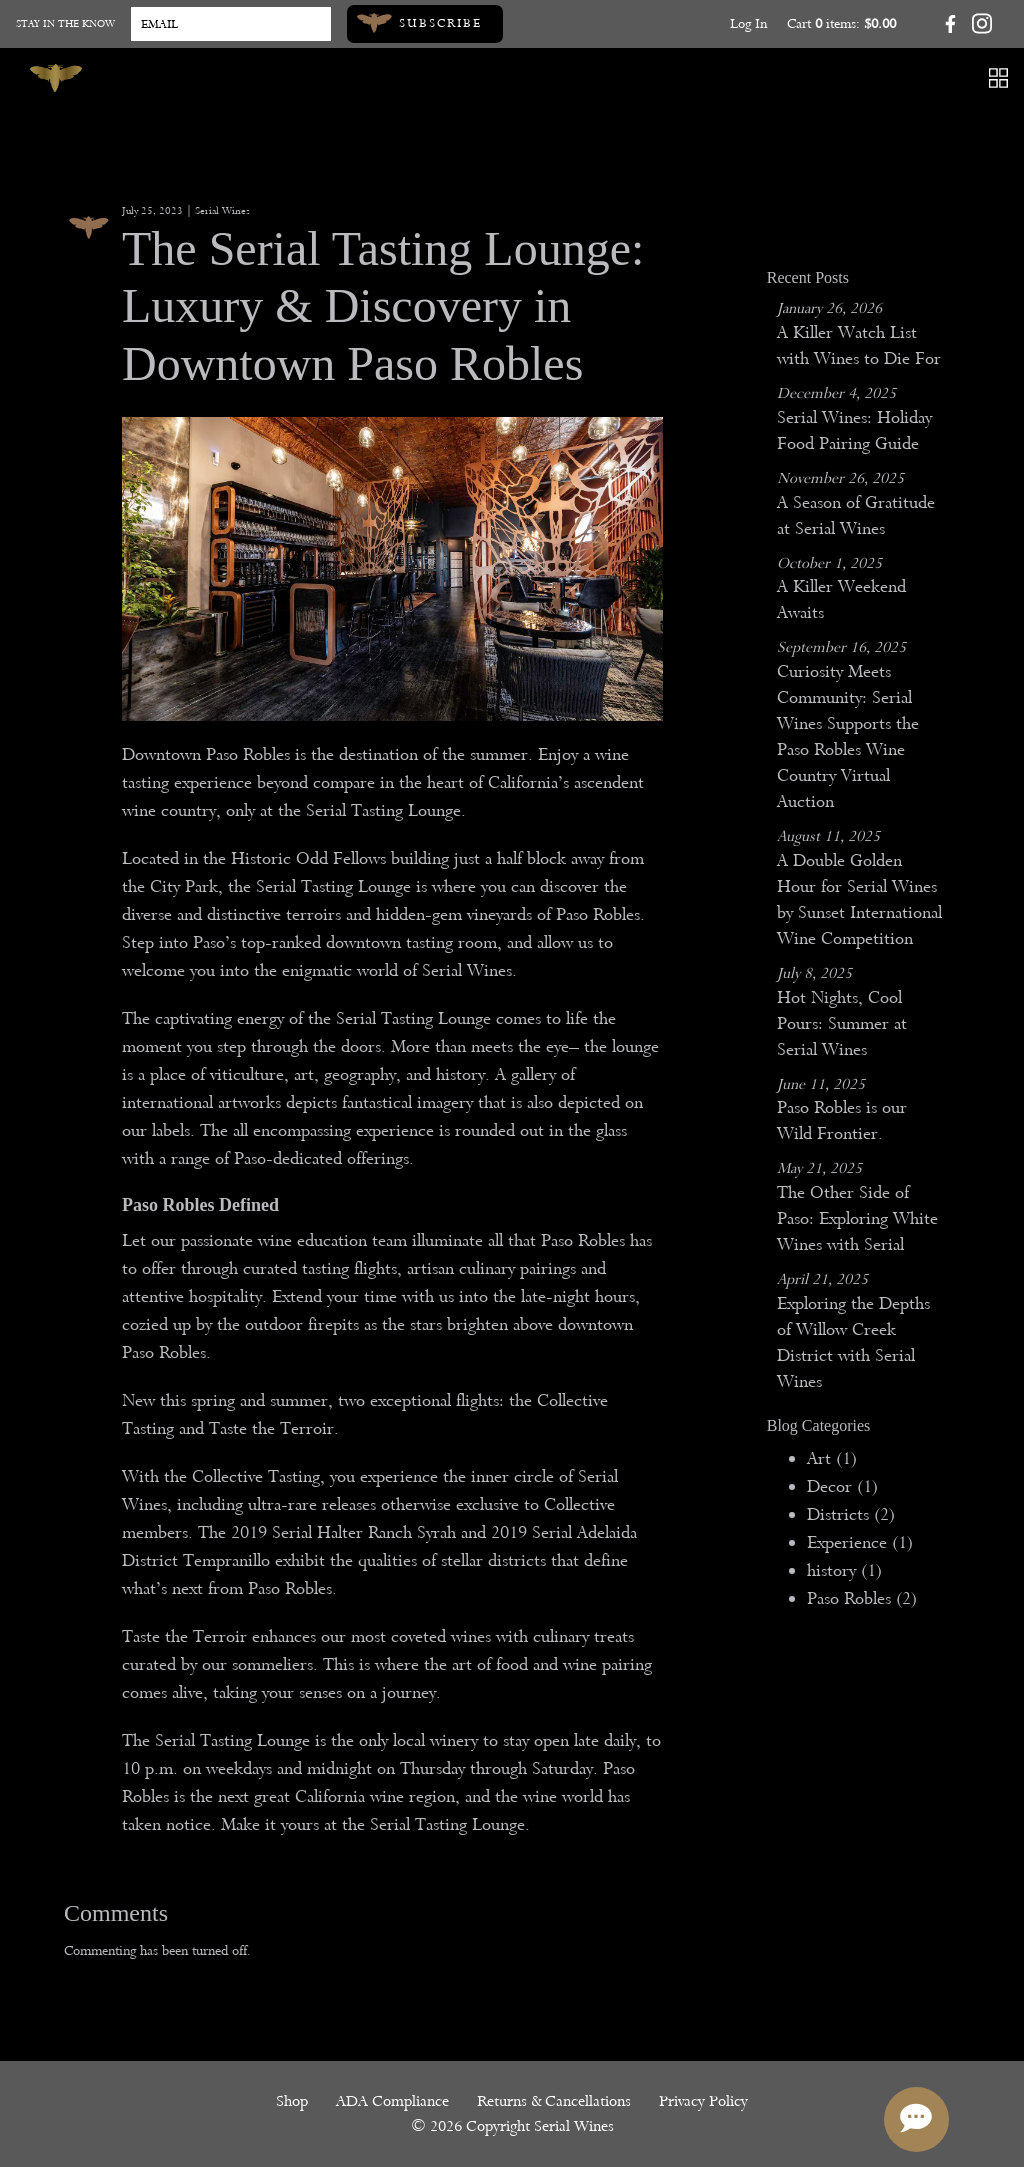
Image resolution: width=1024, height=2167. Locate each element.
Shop (292, 2101)
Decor (842, 1486)
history (844, 1570)
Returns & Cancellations (554, 2101)
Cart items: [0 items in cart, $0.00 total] (841, 23)
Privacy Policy (703, 2101)
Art (832, 1458)
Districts (851, 1514)
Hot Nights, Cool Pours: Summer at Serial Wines (842, 1023)
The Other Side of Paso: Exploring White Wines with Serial (857, 1218)
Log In (748, 23)
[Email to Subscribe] (231, 24)
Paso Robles (862, 1598)
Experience (860, 1542)
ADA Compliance (392, 2101)
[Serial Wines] (56, 78)
